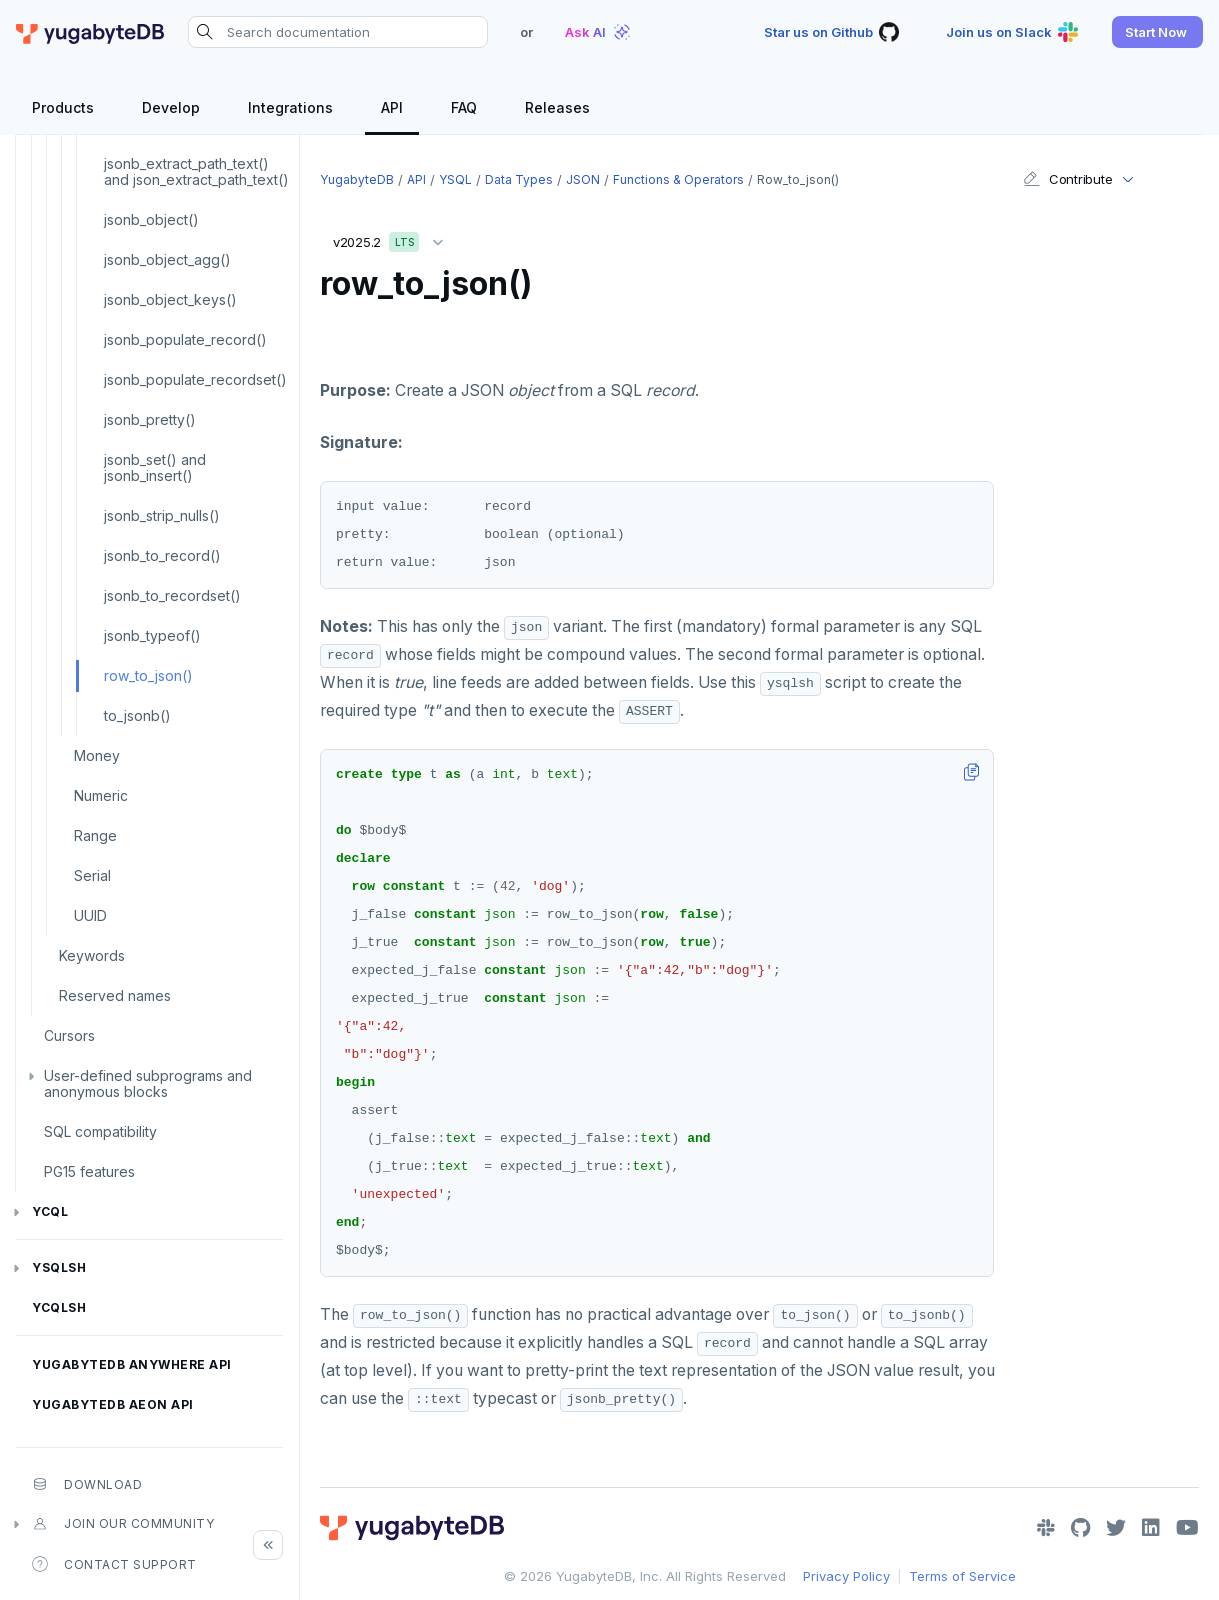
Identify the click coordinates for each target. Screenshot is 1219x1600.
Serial (92, 875)
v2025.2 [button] (393, 238)
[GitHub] (1080, 1528)
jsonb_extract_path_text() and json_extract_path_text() (196, 171)
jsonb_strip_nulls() (162, 515)
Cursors (69, 1035)
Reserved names (115, 995)
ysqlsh (59, 1267)
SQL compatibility (100, 1131)
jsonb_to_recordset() (172, 595)
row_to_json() (148, 675)
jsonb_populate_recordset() (195, 379)
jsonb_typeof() (152, 635)
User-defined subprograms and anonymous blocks (148, 1083)
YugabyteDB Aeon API (113, 1404)
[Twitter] (1116, 1528)
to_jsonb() (137, 715)
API (416, 179)
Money (97, 755)
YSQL (455, 179)
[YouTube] (1187, 1528)
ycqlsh (59, 1307)
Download (87, 1484)
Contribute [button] (1067, 179)
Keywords (92, 955)
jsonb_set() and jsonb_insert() (155, 467)
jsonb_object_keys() (170, 299)
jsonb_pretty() (150, 419)
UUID (90, 915)
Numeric (101, 795)
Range (95, 835)
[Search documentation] (338, 32)
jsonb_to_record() (162, 555)
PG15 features (89, 1171)
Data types (519, 179)
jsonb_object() (151, 219)
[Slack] (1046, 1528)
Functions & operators (678, 179)
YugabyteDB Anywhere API (132, 1364)
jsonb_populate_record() (185, 339)
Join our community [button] (123, 1524)
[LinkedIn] (1151, 1528)
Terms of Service (962, 1576)
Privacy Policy (846, 1576)
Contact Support (114, 1564)
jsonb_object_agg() (167, 259)
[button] (1157, 32)
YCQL (50, 1211)
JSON (583, 179)
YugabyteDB (357, 179)
